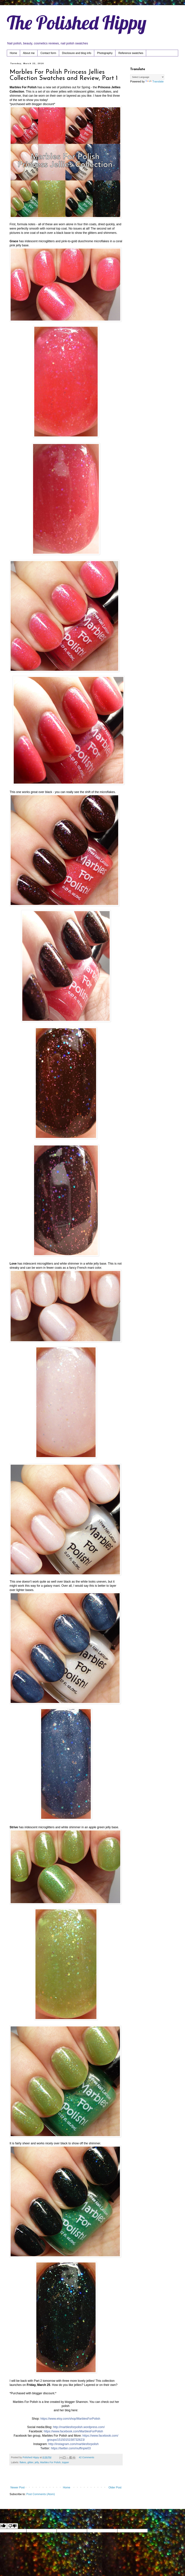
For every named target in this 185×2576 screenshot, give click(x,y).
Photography (105, 53)
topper (65, 2462)
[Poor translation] (12, 2526)
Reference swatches (130, 53)
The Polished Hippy (76, 22)
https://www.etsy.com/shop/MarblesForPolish (70, 2418)
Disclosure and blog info (76, 53)
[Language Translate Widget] (147, 77)
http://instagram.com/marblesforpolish (73, 2444)
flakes (23, 2462)
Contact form (48, 53)
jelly (37, 2462)
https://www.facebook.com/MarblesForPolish (73, 2431)
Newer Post (17, 2487)
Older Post (114, 2487)
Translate (154, 81)
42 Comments (86, 2457)
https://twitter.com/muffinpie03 (71, 2448)
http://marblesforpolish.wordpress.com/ (79, 2427)
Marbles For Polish (50, 2462)
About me (29, 53)
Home (13, 53)
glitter (30, 2462)
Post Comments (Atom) (40, 2494)
